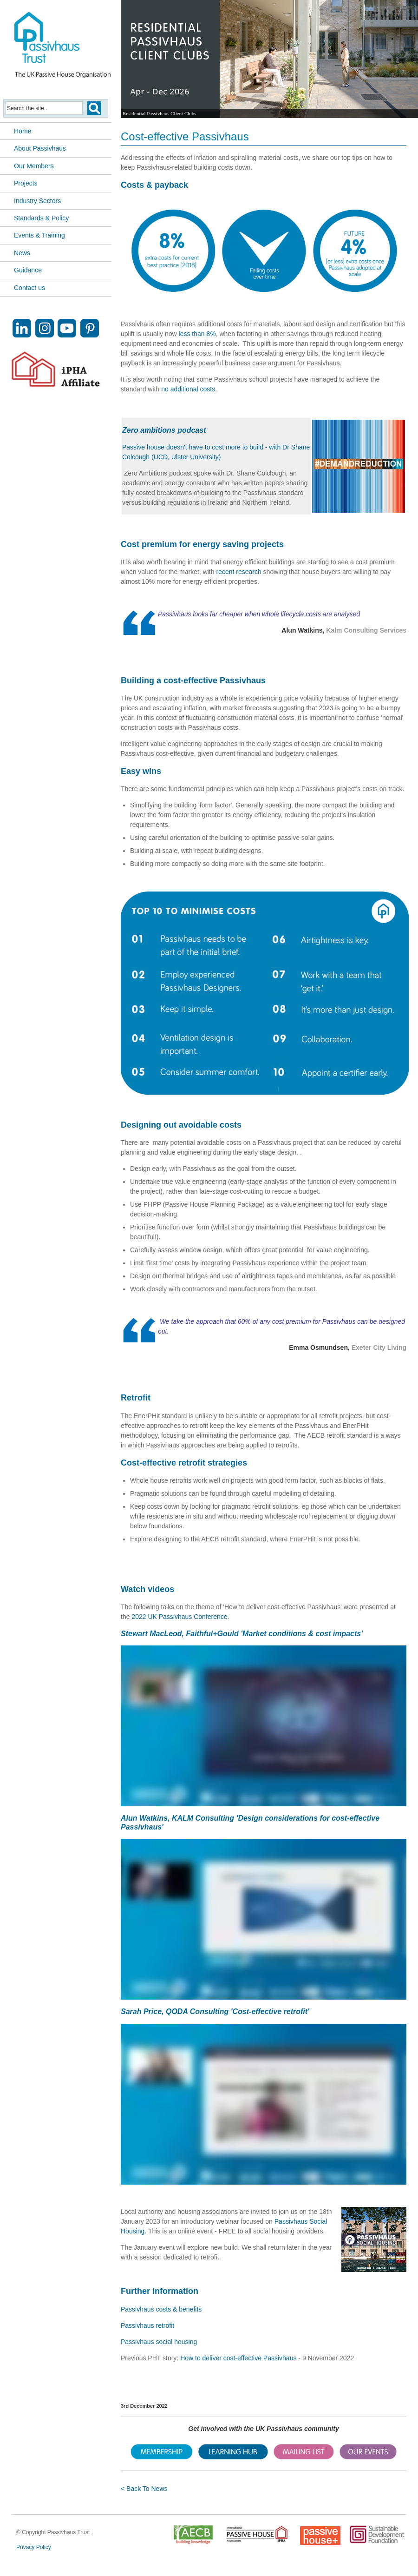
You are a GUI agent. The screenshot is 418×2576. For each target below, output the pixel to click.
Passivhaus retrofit (147, 2325)
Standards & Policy (41, 218)
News (22, 253)
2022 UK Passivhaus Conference (179, 1616)
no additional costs (188, 389)
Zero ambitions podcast (164, 430)
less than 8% (197, 333)
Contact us (29, 287)
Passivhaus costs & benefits (161, 2309)
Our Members (34, 166)
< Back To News (144, 2488)
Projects (26, 183)
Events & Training (39, 235)
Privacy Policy (33, 2547)
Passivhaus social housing (159, 2341)
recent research (238, 571)
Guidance (28, 270)
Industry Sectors (37, 201)
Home (22, 131)
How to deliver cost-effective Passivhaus (238, 2358)
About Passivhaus (40, 148)
